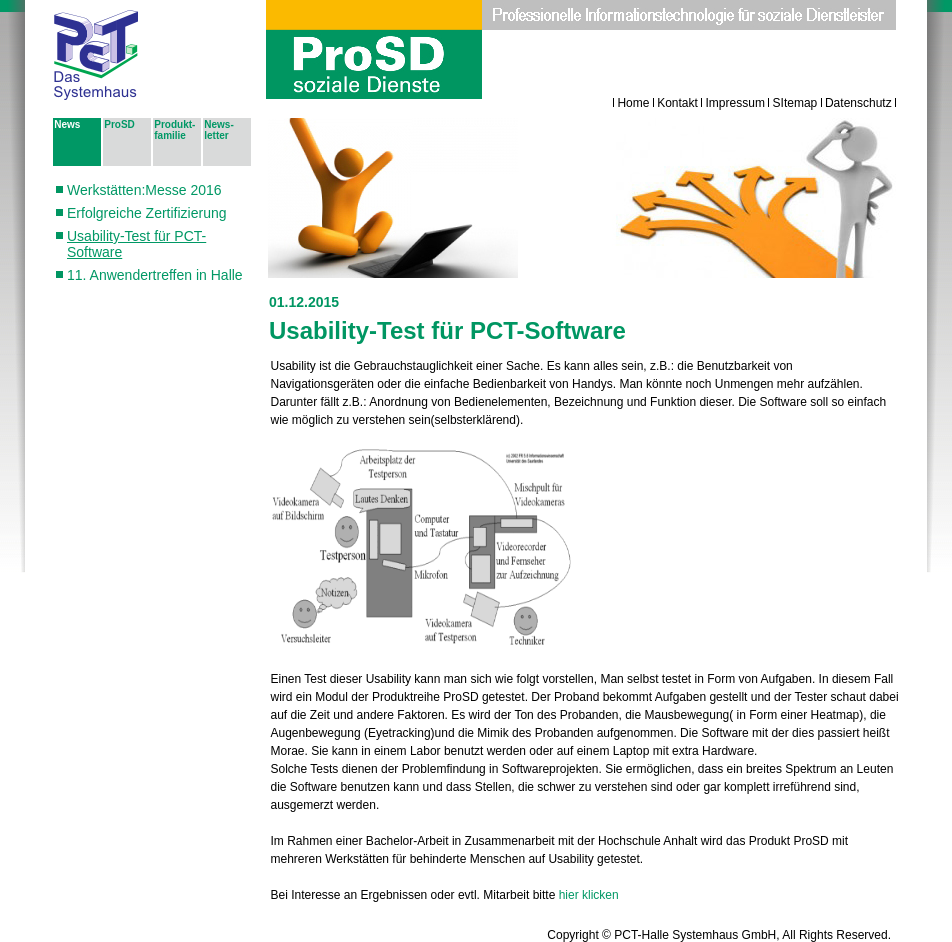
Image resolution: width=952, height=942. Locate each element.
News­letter (218, 130)
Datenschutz (858, 103)
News (67, 124)
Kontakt (677, 103)
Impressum (735, 103)
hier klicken (589, 895)
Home (633, 103)
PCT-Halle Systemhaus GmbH (695, 935)
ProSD (119, 124)
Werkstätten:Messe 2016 (144, 190)
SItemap (795, 103)
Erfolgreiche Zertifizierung (147, 213)
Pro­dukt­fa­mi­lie (174, 130)
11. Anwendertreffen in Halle (155, 275)
